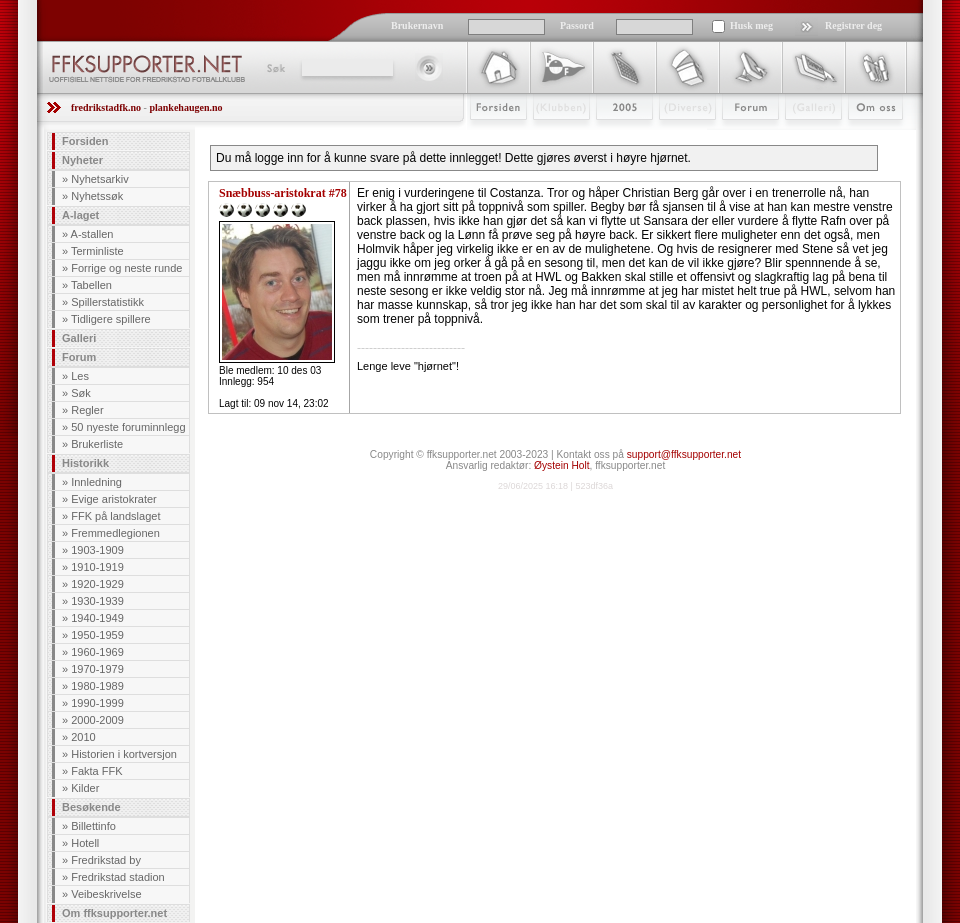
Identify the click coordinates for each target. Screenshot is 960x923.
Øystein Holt (561, 465)
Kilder (85, 788)
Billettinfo (93, 826)
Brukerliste (97, 444)
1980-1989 (97, 686)
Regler (87, 410)
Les (80, 376)
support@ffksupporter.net (684, 454)
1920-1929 (97, 584)
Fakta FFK (96, 771)
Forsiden (489, 137)
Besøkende (91, 807)
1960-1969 (97, 652)
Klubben (552, 137)
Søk (274, 68)
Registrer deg (853, 25)
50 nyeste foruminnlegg (128, 427)
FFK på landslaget (115, 516)
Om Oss (867, 137)
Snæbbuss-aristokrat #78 (283, 193)
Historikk (85, 463)
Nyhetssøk (97, 196)
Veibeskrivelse (106, 894)
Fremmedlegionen (115, 533)
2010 (83, 737)
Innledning (96, 482)
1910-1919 (97, 567)
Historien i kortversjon (124, 754)
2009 (606, 137)
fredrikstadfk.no (106, 107)
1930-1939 (97, 601)
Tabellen (91, 285)
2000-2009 (97, 720)
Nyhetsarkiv (99, 179)
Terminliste (97, 251)
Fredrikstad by (106, 860)
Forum (736, 137)
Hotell (85, 843)
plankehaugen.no (185, 107)
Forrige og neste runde (126, 268)
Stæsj (671, 137)
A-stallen (92, 234)
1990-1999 (97, 703)
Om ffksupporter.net (114, 913)
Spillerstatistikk (107, 302)
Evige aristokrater (114, 499)
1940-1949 (97, 618)
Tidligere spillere (111, 319)
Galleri (799, 137)
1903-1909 (97, 550)
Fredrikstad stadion (118, 877)
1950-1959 (97, 635)
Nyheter (82, 160)
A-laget (80, 215)
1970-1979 (97, 669)
